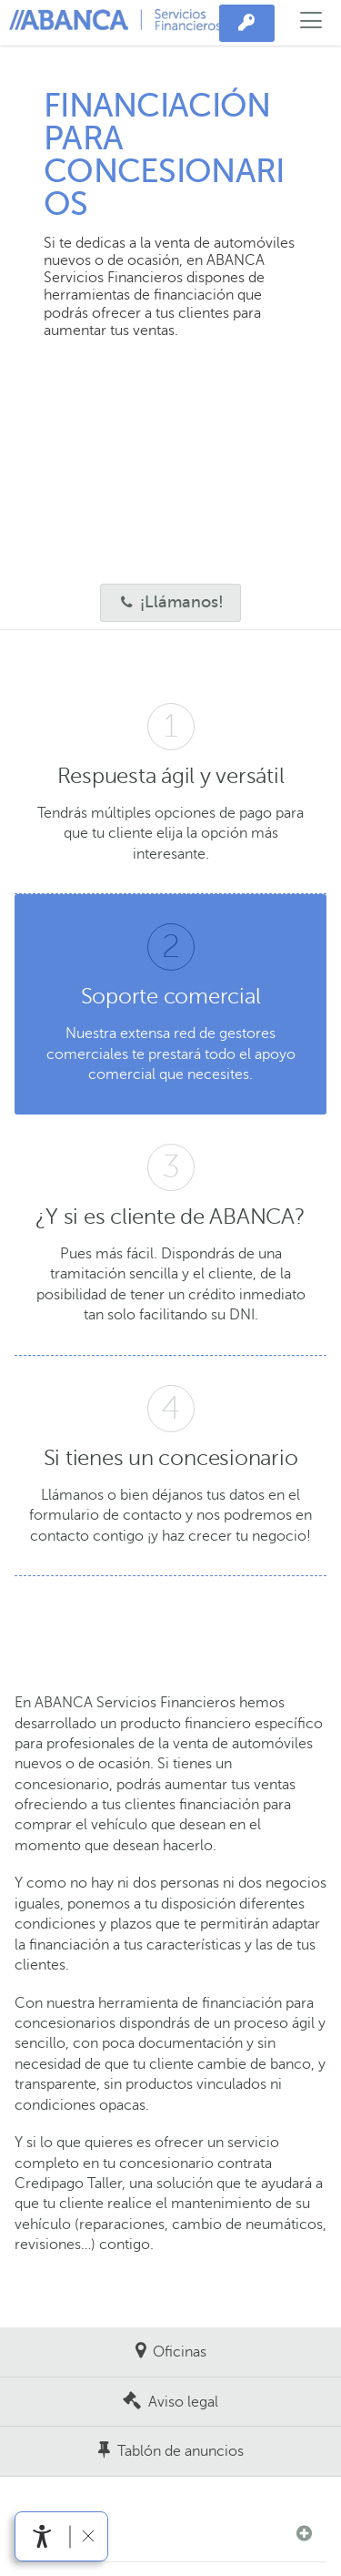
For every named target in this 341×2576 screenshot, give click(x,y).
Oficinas (179, 2352)
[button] (170, 2533)
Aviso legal (183, 2402)
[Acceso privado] (247, 24)
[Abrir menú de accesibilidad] (42, 2536)
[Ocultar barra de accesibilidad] (87, 2536)
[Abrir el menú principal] (311, 23)
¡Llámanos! (162, 602)
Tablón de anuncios (180, 2451)
